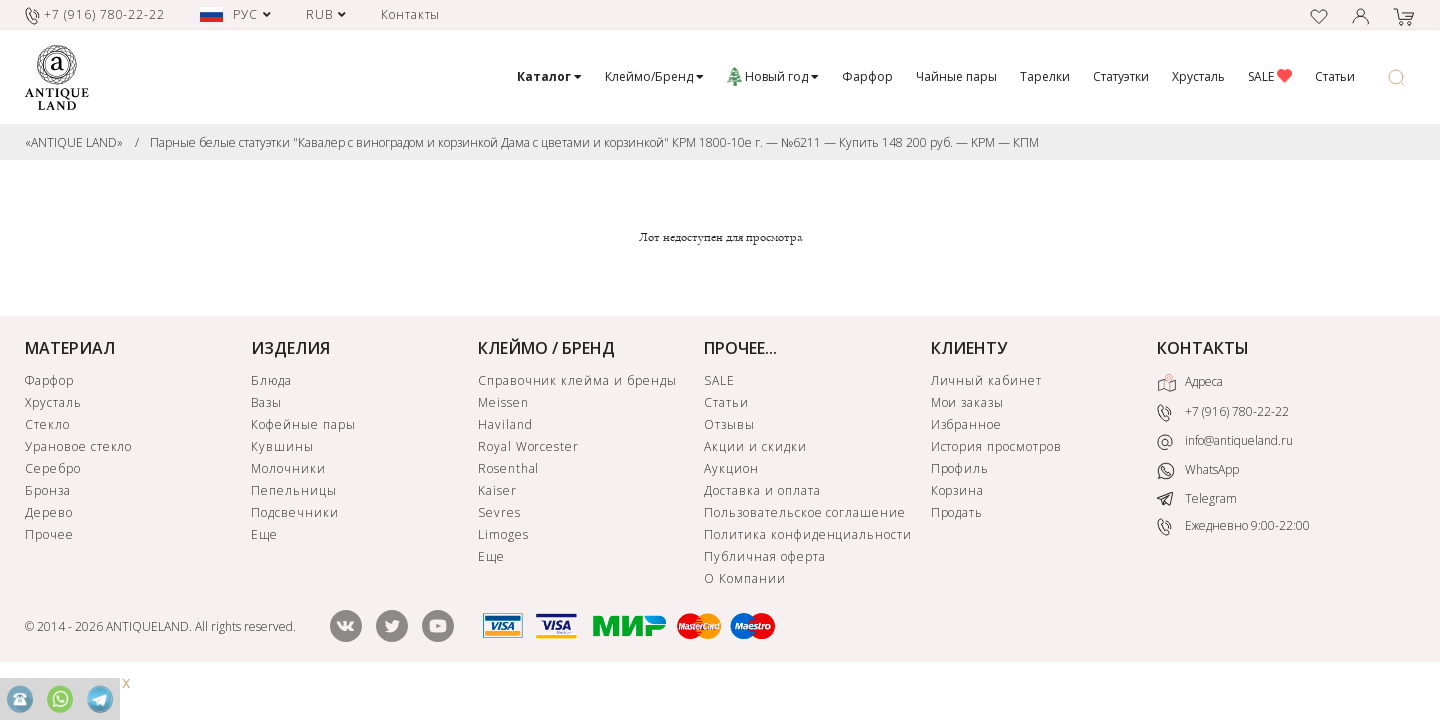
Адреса (1190, 383)
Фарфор (867, 76)
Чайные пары (956, 76)
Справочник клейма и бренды (577, 380)
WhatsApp (1198, 470)
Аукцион (731, 468)
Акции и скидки (755, 446)
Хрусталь (1198, 76)
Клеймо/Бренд (654, 76)
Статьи (1335, 76)
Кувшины (282, 446)
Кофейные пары (303, 424)
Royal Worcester (528, 446)
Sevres (499, 512)
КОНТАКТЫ (1203, 348)
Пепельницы (294, 490)
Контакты (411, 14)
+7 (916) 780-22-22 (1223, 413)
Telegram (1197, 498)
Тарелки (1045, 76)
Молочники (288, 468)
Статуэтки (1121, 76)
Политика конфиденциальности (808, 534)
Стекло (47, 424)
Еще (264, 534)
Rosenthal (509, 468)
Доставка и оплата (762, 490)
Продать (957, 512)
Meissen (503, 402)
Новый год (773, 76)
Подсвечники (295, 512)
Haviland (505, 424)
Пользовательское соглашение (805, 512)
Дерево (49, 512)
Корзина (958, 490)
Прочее (49, 534)
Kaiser (497, 490)
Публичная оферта (764, 556)
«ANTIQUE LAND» (74, 142)
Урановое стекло (78, 446)
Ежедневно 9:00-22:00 (1233, 526)
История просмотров (996, 446)
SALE (1270, 76)
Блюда (271, 380)
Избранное (967, 424)
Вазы (266, 402)
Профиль (960, 468)
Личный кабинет (986, 380)
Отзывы (729, 424)
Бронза (48, 490)
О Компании (745, 578)
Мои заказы (968, 402)
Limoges (503, 534)
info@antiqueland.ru (1225, 441)
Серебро (53, 468)
